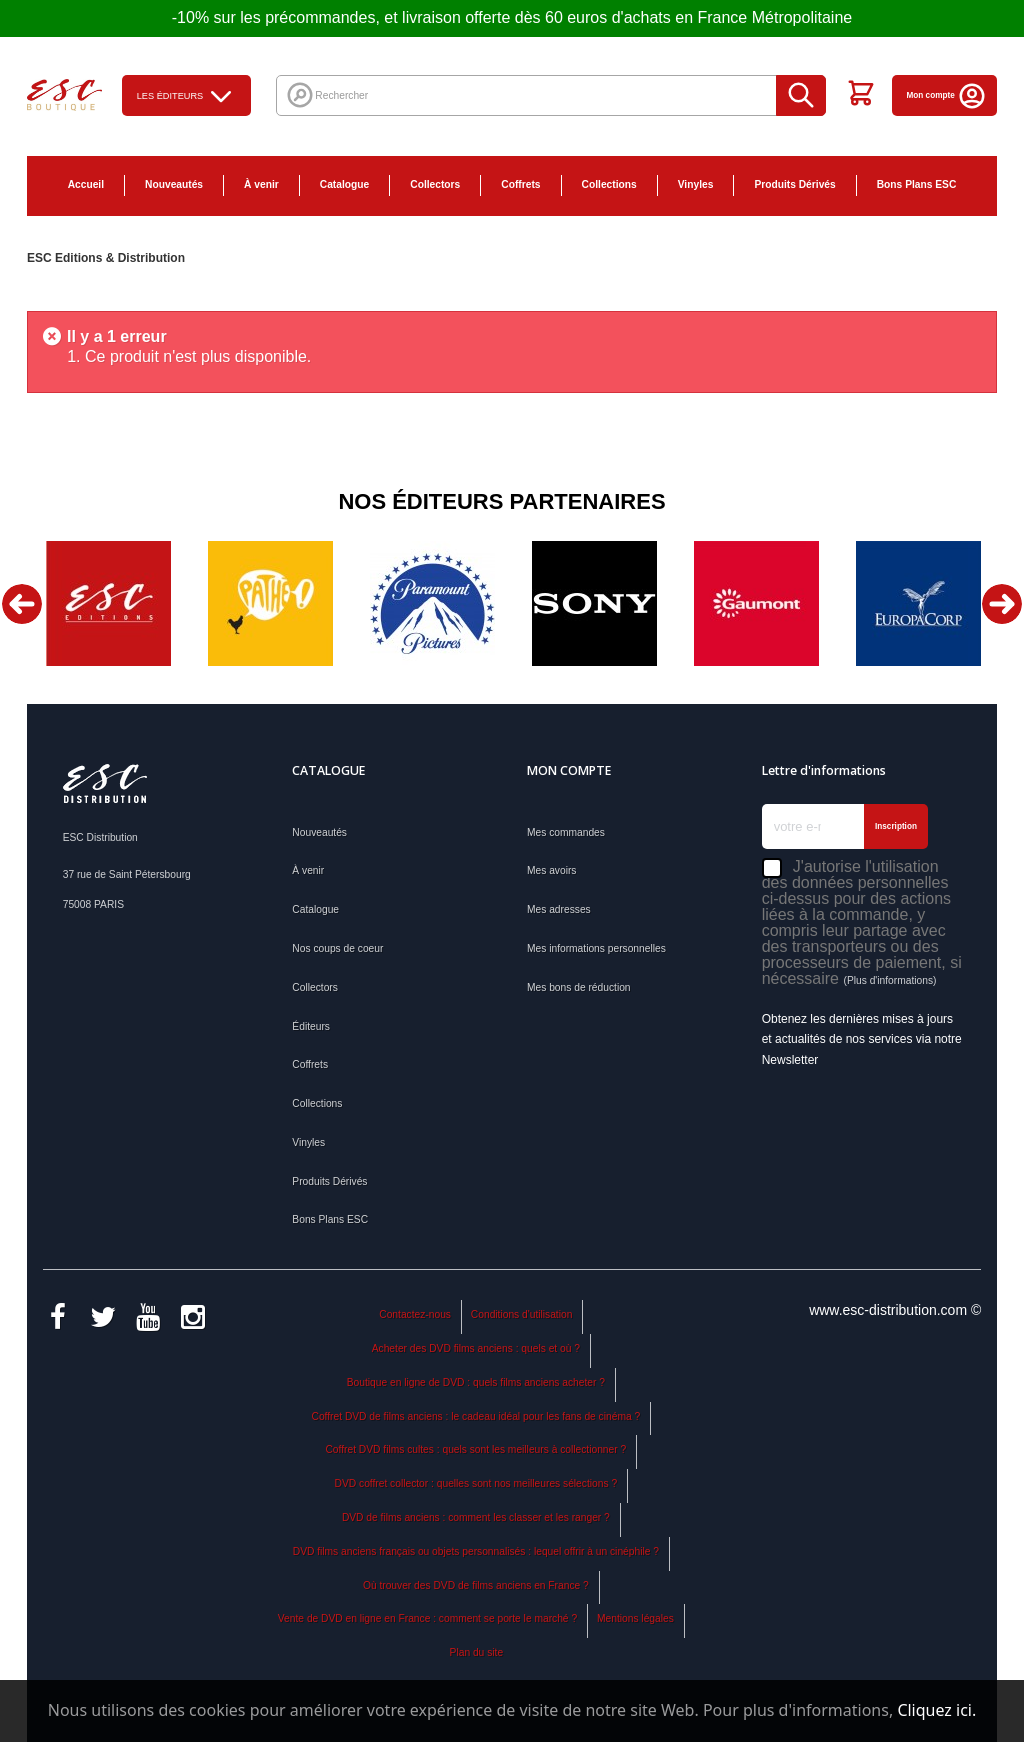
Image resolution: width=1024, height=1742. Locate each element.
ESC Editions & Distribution (106, 258)
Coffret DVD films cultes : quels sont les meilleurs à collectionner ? (475, 1449)
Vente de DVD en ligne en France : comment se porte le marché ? (427, 1618)
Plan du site (476, 1652)
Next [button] (1002, 604)
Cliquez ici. (936, 1710)
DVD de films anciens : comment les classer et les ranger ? (476, 1517)
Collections (609, 184)
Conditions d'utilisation (522, 1314)
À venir (261, 184)
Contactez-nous (415, 1314)
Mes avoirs (551, 870)
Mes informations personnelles (596, 948)
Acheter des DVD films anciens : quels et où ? (476, 1348)
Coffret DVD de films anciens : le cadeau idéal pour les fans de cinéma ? (476, 1416)
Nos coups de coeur (337, 948)
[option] (108, 603)
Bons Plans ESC (917, 184)
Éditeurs (311, 1026)
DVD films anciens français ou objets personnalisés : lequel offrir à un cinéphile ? (476, 1551)
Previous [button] (22, 604)
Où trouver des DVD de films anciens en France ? (476, 1585)
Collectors (435, 184)
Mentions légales (635, 1618)
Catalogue (344, 184)
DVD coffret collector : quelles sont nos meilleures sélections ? (476, 1483)
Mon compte (947, 95)
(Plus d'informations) (889, 980)
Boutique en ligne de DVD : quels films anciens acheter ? (476, 1382)
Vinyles (696, 184)
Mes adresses (559, 909)
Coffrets (520, 184)
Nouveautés (174, 184)
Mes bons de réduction (579, 987)
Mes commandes (566, 832)
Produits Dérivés (794, 184)
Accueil (86, 184)
